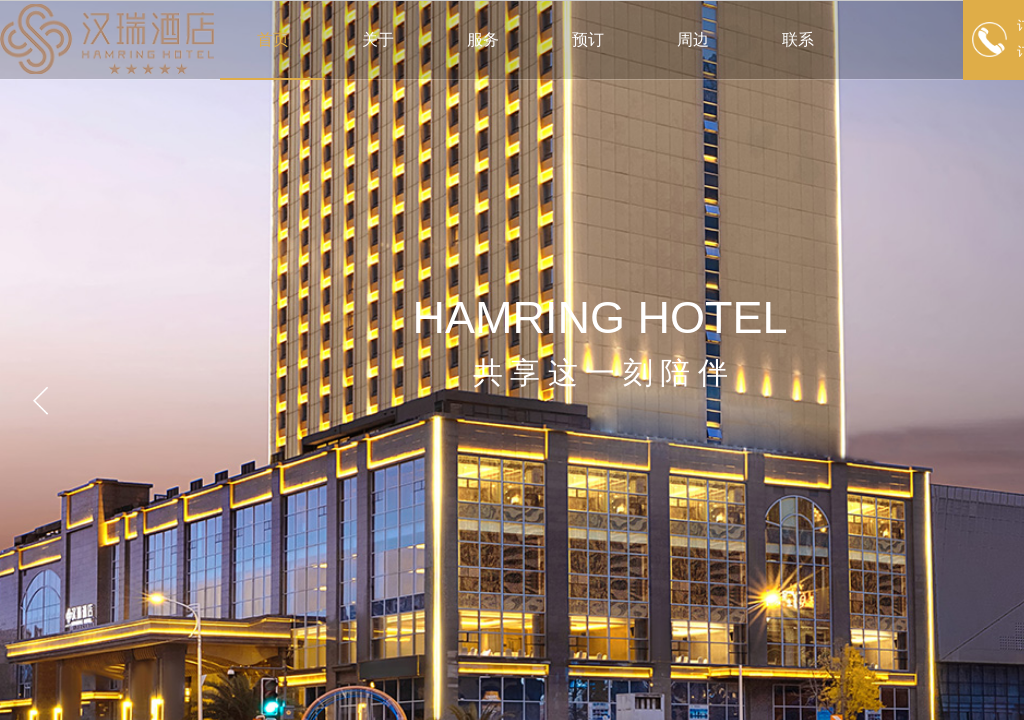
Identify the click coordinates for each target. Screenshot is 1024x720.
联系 (798, 39)
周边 (693, 39)
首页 (273, 39)
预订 (588, 39)
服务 (483, 39)
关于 (378, 39)
